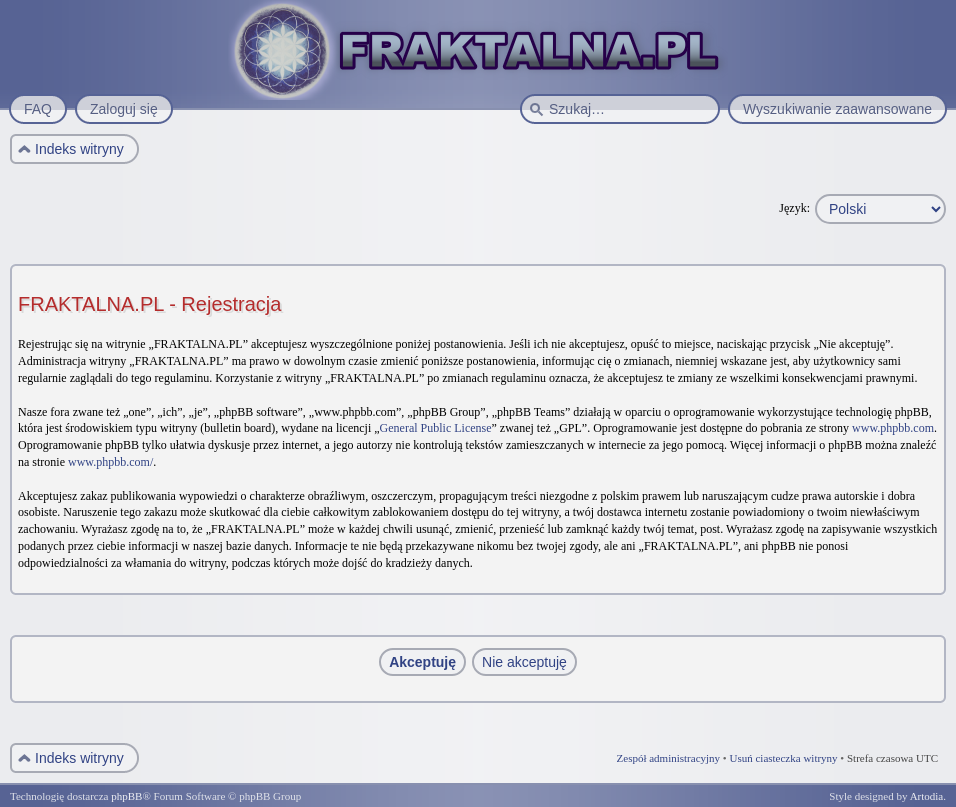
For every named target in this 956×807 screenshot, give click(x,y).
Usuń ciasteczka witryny (783, 758)
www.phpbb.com (893, 428)
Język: (794, 208)
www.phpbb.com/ (110, 462)
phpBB (126, 796)
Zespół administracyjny (669, 758)
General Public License (436, 428)
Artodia (927, 796)
